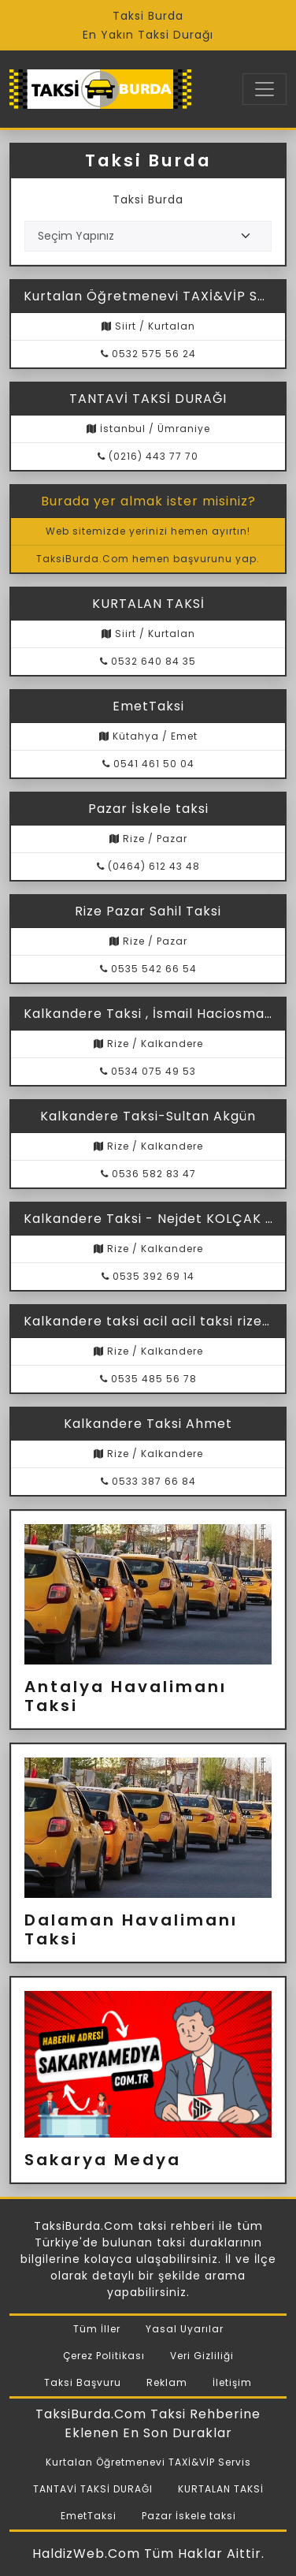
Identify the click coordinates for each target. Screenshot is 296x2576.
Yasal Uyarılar (185, 2329)
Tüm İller (96, 2329)
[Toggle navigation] (264, 89)
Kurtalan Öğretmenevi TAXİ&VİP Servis (148, 2462)
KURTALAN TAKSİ (221, 2489)
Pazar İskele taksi (189, 2515)
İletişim (232, 2382)
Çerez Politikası (104, 2355)
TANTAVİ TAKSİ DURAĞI (93, 2489)
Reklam (166, 2382)
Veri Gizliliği (202, 2355)
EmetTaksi (89, 2515)
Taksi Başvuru (82, 2382)
